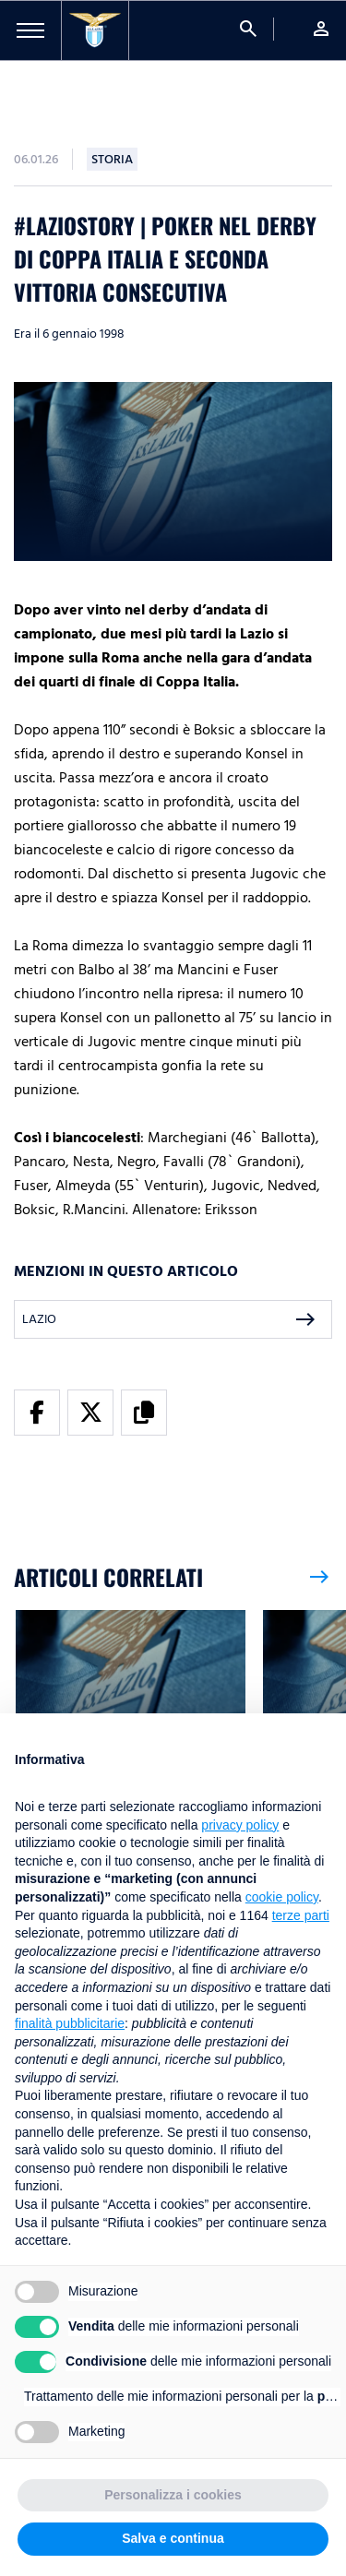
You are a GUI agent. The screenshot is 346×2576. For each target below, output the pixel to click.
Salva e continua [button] (172, 2538)
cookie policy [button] (281, 1897)
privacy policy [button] (240, 1825)
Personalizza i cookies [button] (173, 2494)
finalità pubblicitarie (70, 2023)
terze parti (300, 1915)
